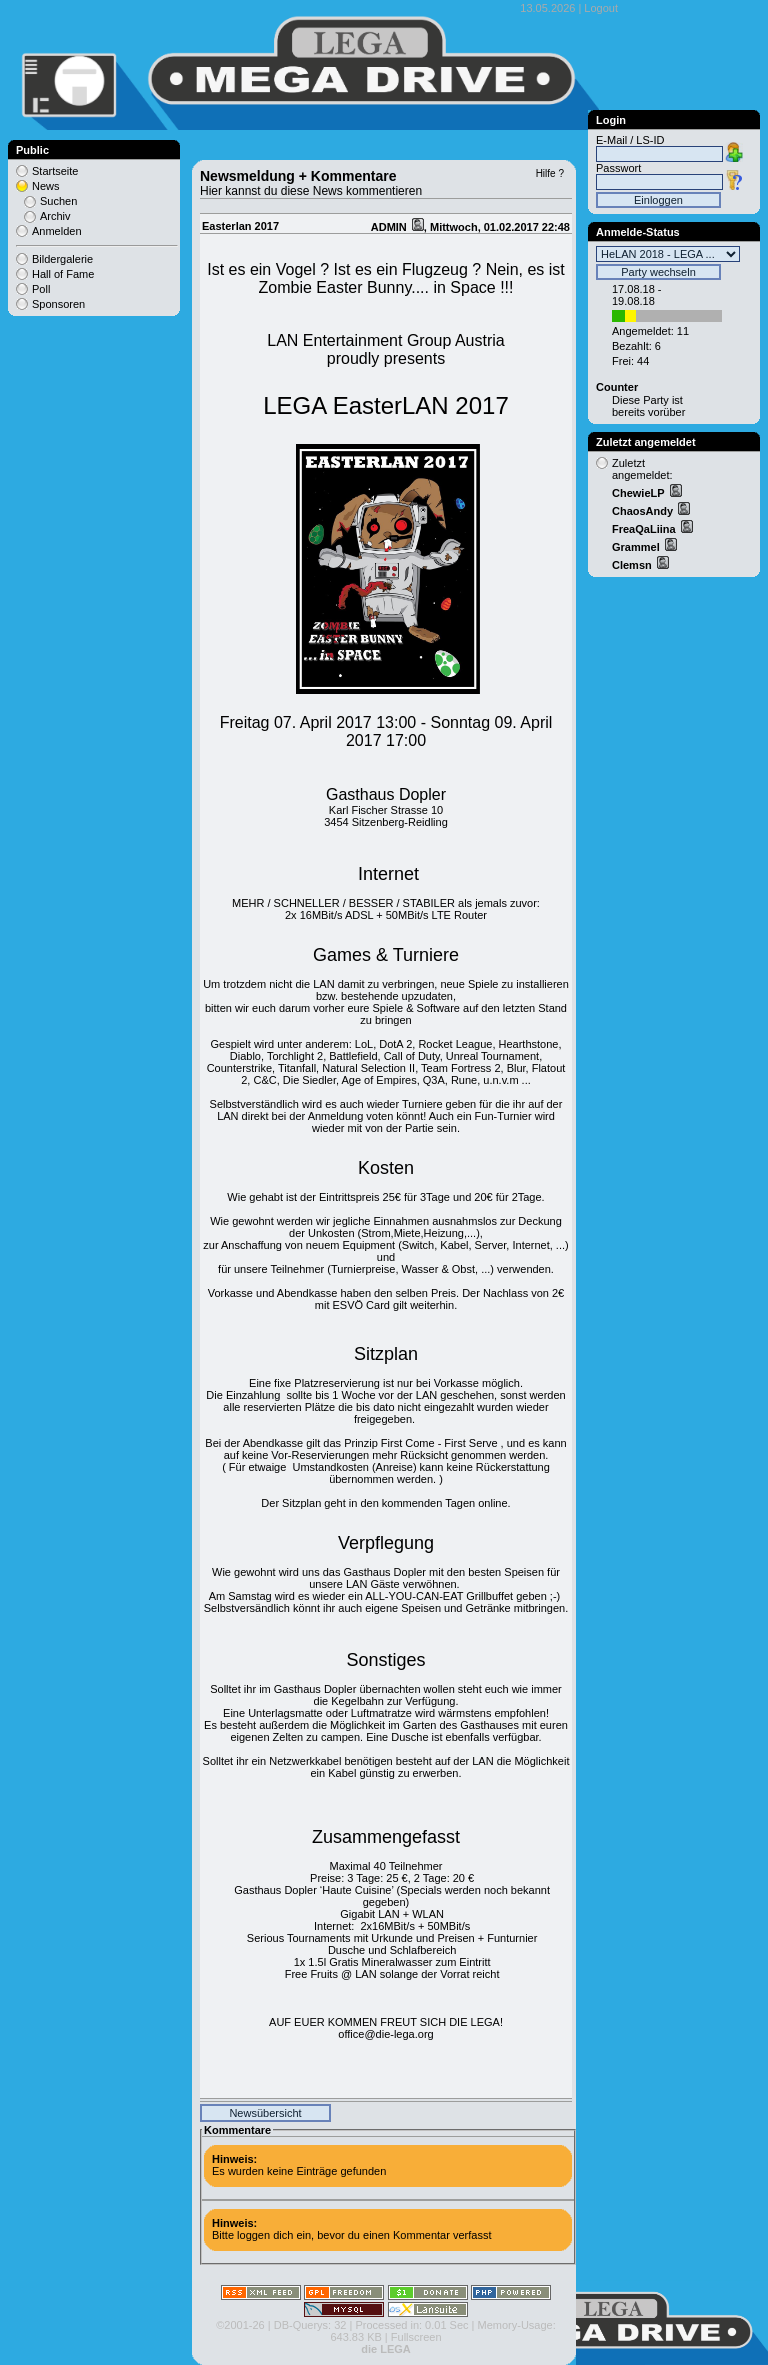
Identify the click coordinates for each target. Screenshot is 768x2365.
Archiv (55, 216)
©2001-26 (240, 2325)
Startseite (55, 171)
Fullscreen (416, 2337)
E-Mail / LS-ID (630, 140)
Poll (41, 289)
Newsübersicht (265, 2113)
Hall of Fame (63, 274)
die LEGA (386, 2349)
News (46, 186)
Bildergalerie (62, 259)
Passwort (618, 168)
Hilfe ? (550, 173)
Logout (601, 8)
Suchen (58, 201)
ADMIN (390, 227)
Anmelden (57, 231)
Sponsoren (58, 304)
